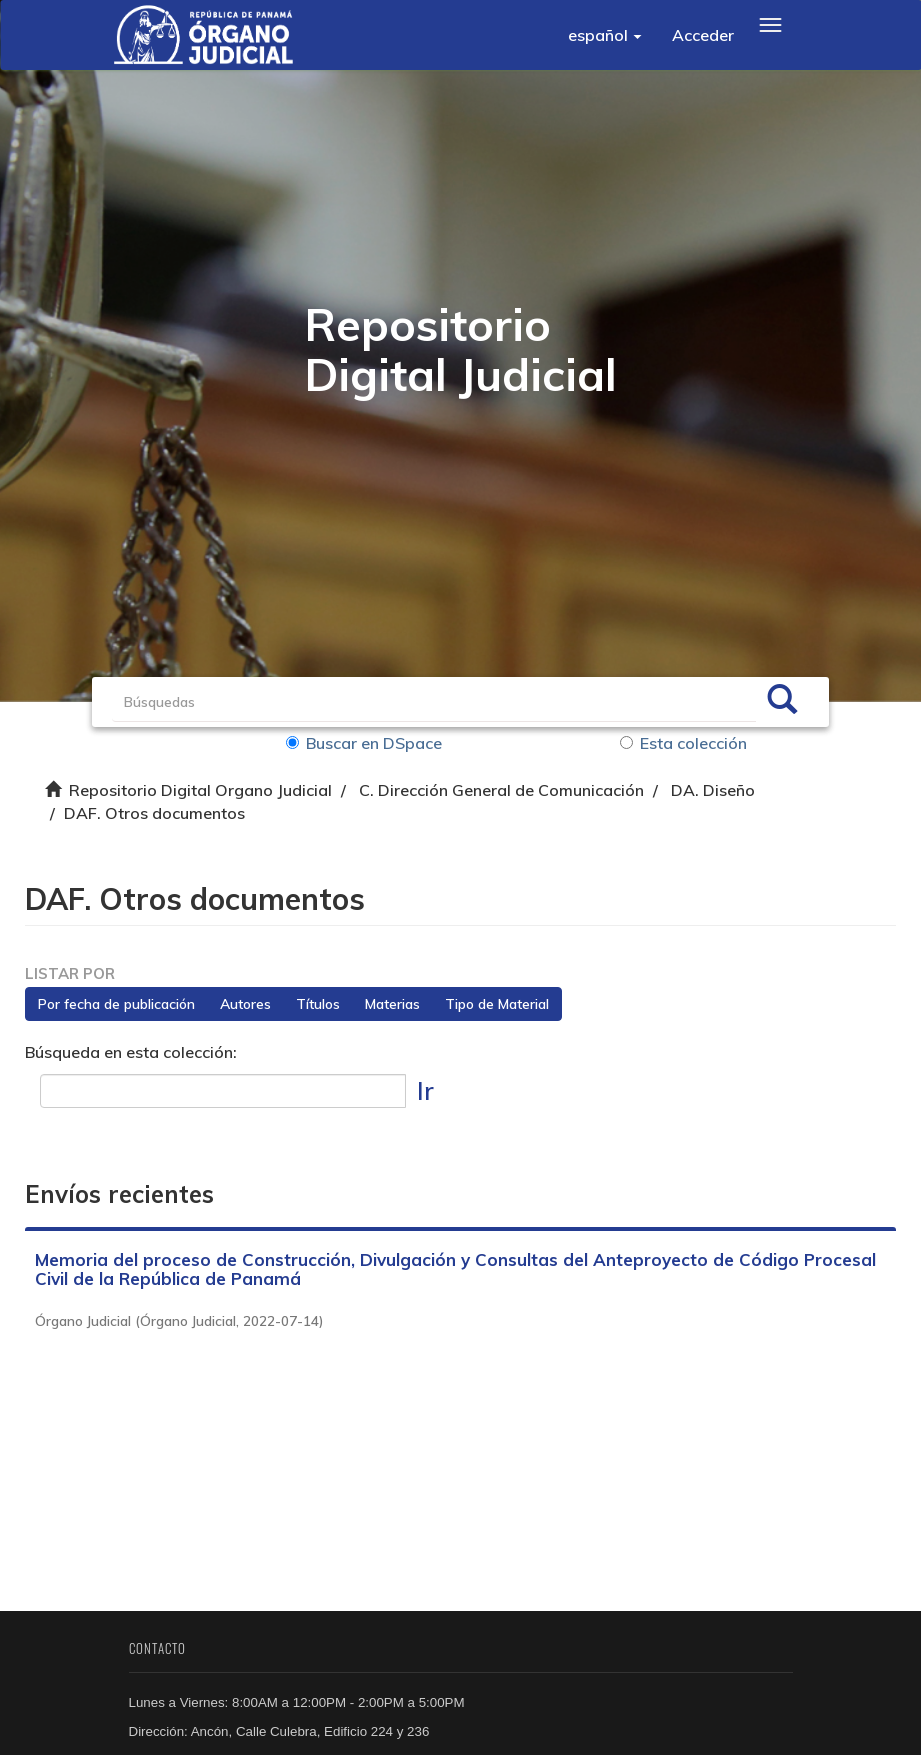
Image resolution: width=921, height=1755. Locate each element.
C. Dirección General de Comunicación (501, 790)
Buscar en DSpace (364, 743)
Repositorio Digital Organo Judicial (200, 790)
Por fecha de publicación (116, 1004)
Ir (425, 1090)
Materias (392, 1004)
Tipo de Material (497, 1004)
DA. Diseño (713, 790)
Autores (245, 1004)
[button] (605, 35)
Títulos (318, 1004)
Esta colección (683, 743)
